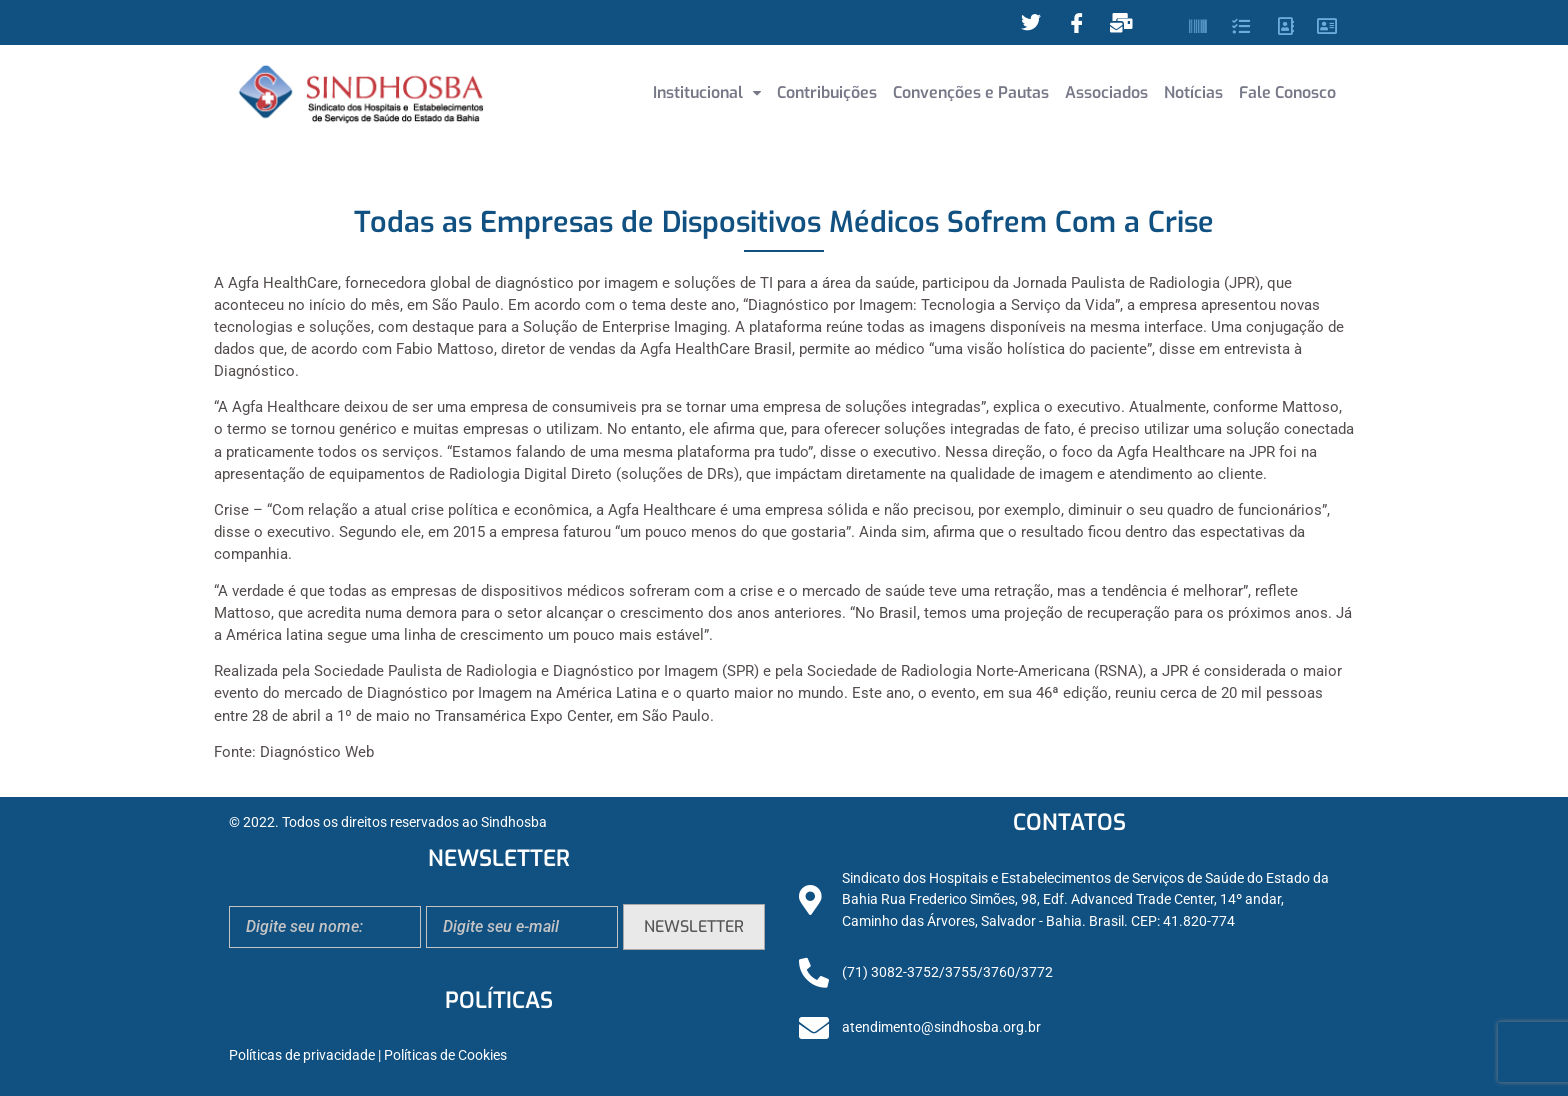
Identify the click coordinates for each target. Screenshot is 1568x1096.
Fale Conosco (1287, 92)
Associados (1106, 92)
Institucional (707, 92)
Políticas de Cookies (445, 1055)
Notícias (1193, 92)
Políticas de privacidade (302, 1055)
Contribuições (827, 92)
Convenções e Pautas (971, 92)
